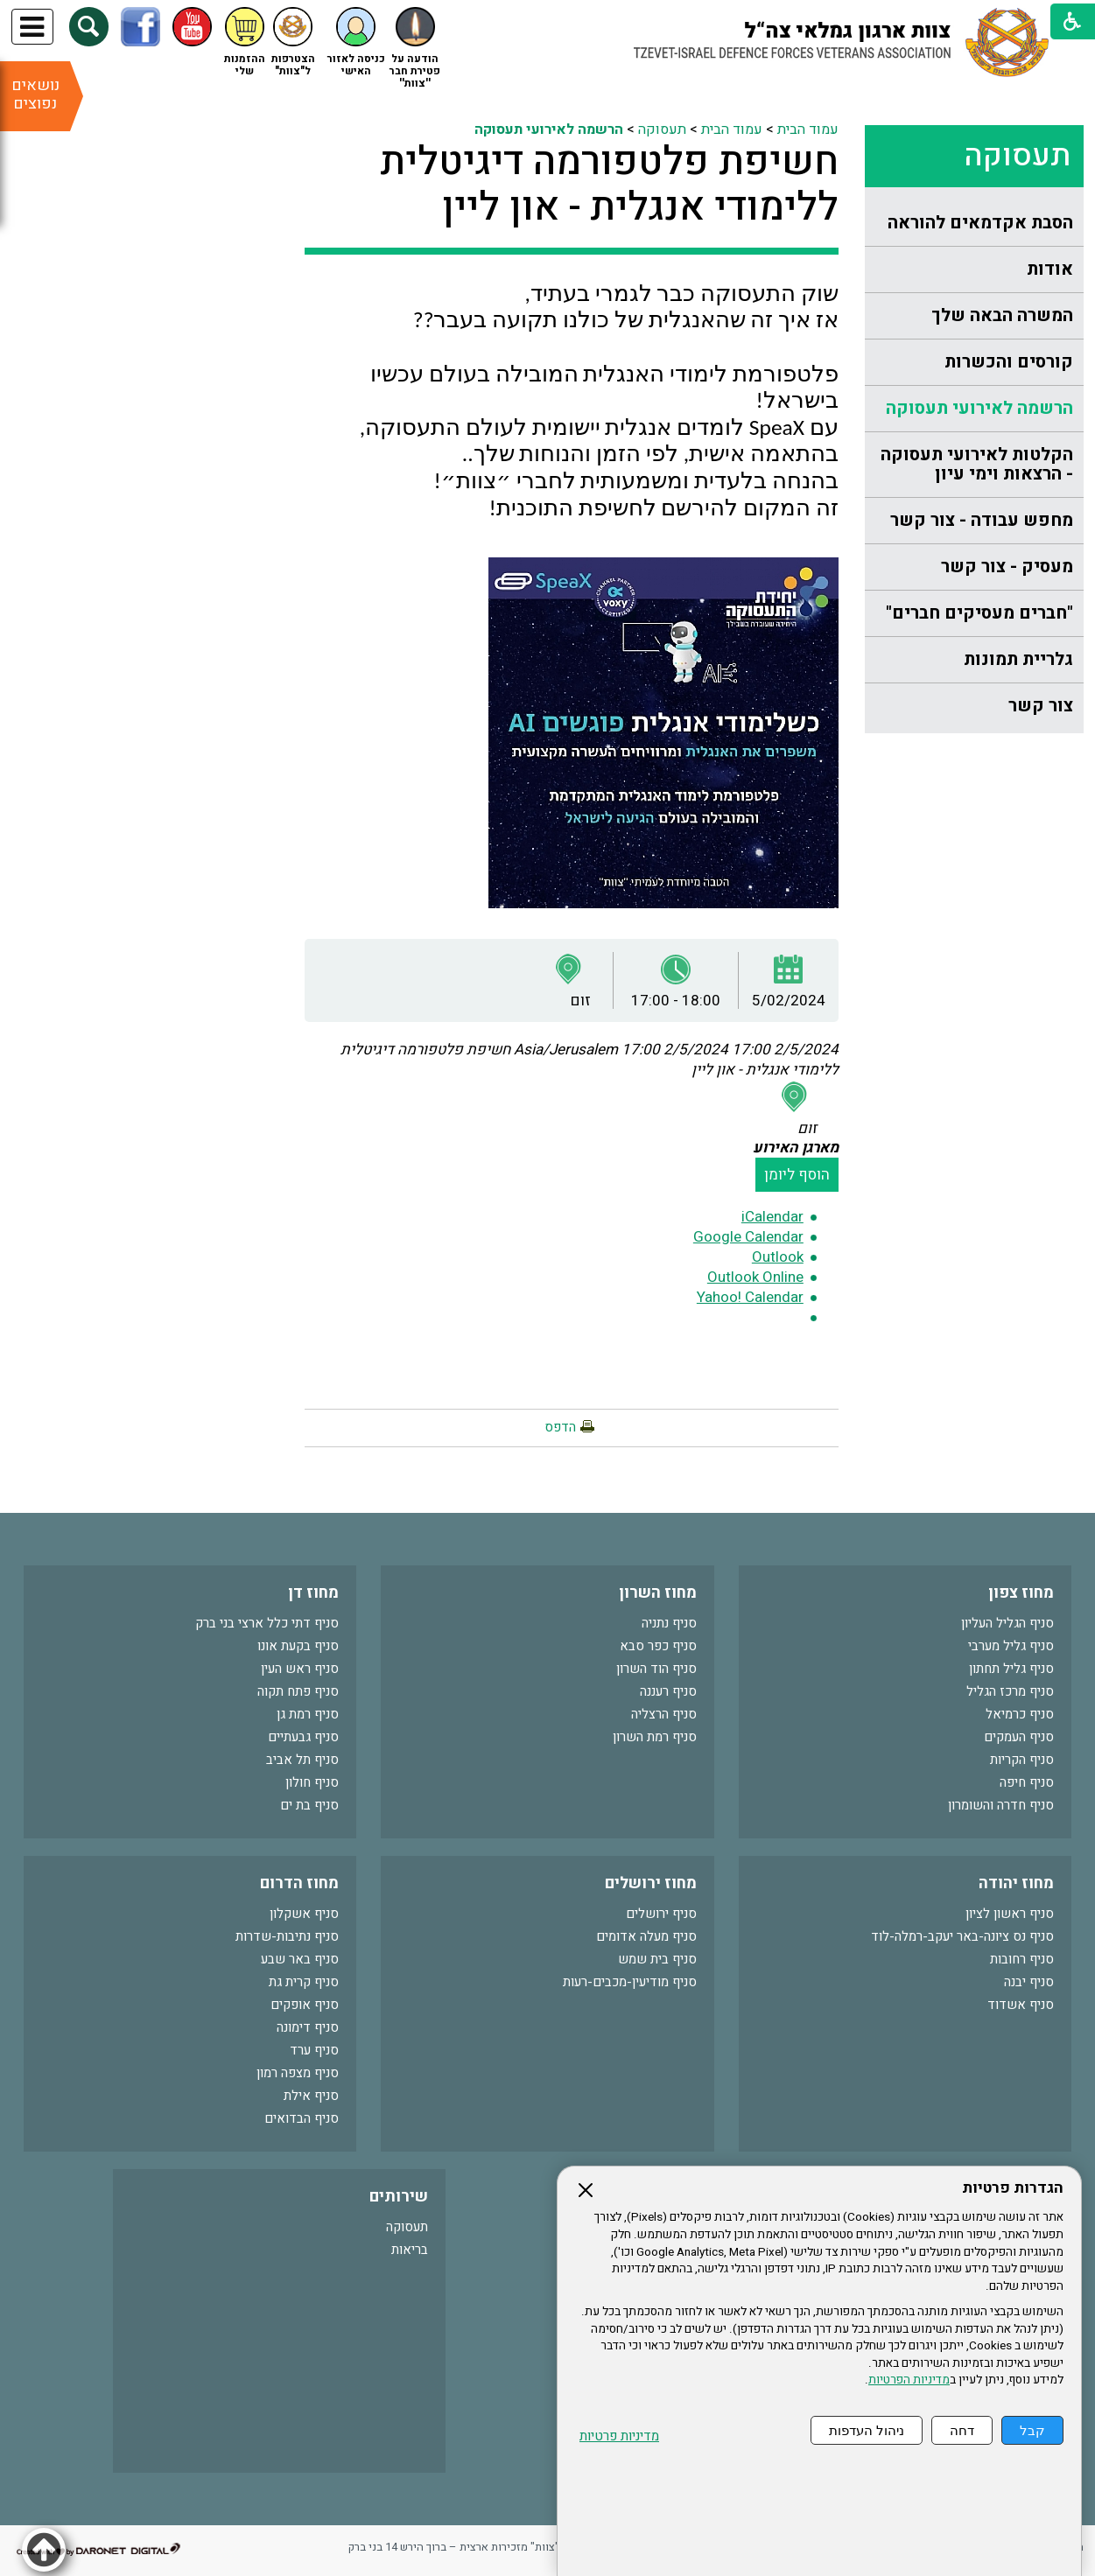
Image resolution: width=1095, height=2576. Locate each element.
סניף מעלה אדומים (646, 1936)
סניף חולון (312, 1782)
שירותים (398, 2196)
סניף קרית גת (304, 1982)
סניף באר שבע (300, 1959)
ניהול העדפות (866, 2430)
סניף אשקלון (304, 1913)
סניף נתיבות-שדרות (287, 1936)
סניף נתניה (669, 1623)
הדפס (560, 1427)
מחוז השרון (658, 1593)
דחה (962, 2430)
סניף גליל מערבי (1011, 1646)
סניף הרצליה (664, 1714)
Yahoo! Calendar (750, 1297)
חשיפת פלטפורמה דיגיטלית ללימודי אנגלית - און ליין (609, 184)
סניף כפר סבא (658, 1646)
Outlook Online (755, 1277)
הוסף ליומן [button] (797, 1175)
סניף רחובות (1022, 1959)
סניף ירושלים (661, 1913)
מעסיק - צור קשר (1007, 566)
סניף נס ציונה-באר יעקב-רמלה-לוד (962, 1936)
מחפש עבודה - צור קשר (981, 520)
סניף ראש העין (300, 1668)
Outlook (778, 1257)
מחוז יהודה (1016, 1883)
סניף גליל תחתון (1011, 1668)
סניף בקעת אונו (298, 1646)
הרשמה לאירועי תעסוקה (979, 408)
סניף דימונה (308, 2027)
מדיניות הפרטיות (909, 2380)
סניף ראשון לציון (1009, 1913)
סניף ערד (314, 2050)
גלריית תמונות (1018, 659)
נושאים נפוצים (35, 95)
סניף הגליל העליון (1007, 1623)
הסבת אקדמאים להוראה (980, 222)
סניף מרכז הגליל (1010, 1691)
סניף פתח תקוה (298, 1691)
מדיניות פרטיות (619, 2436)
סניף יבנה (1029, 1982)
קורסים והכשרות (1008, 361)
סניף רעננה (668, 1691)
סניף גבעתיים (303, 1736)
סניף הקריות (1022, 1759)
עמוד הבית (808, 129)
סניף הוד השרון (656, 1668)
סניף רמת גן (308, 1714)
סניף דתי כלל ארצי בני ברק (267, 1623)
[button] (89, 27)
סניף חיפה (1027, 1782)
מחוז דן (313, 1593)
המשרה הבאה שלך (1002, 315)
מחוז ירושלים (651, 1883)
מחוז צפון (1021, 1593)
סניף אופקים (304, 2004)
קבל (1032, 2430)
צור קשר (1040, 705)
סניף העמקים (1019, 1736)
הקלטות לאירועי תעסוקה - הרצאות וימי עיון (977, 464)
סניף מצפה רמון (297, 2072)
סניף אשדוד (1020, 2004)
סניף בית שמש (657, 1959)
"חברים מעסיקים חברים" (979, 613)
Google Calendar (748, 1237)
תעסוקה (1017, 155)
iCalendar (772, 1217)
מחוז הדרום (299, 1883)
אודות (1050, 269)
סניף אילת (311, 2095)
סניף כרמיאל (1020, 1714)
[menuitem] (974, 223)
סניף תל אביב (302, 1759)
